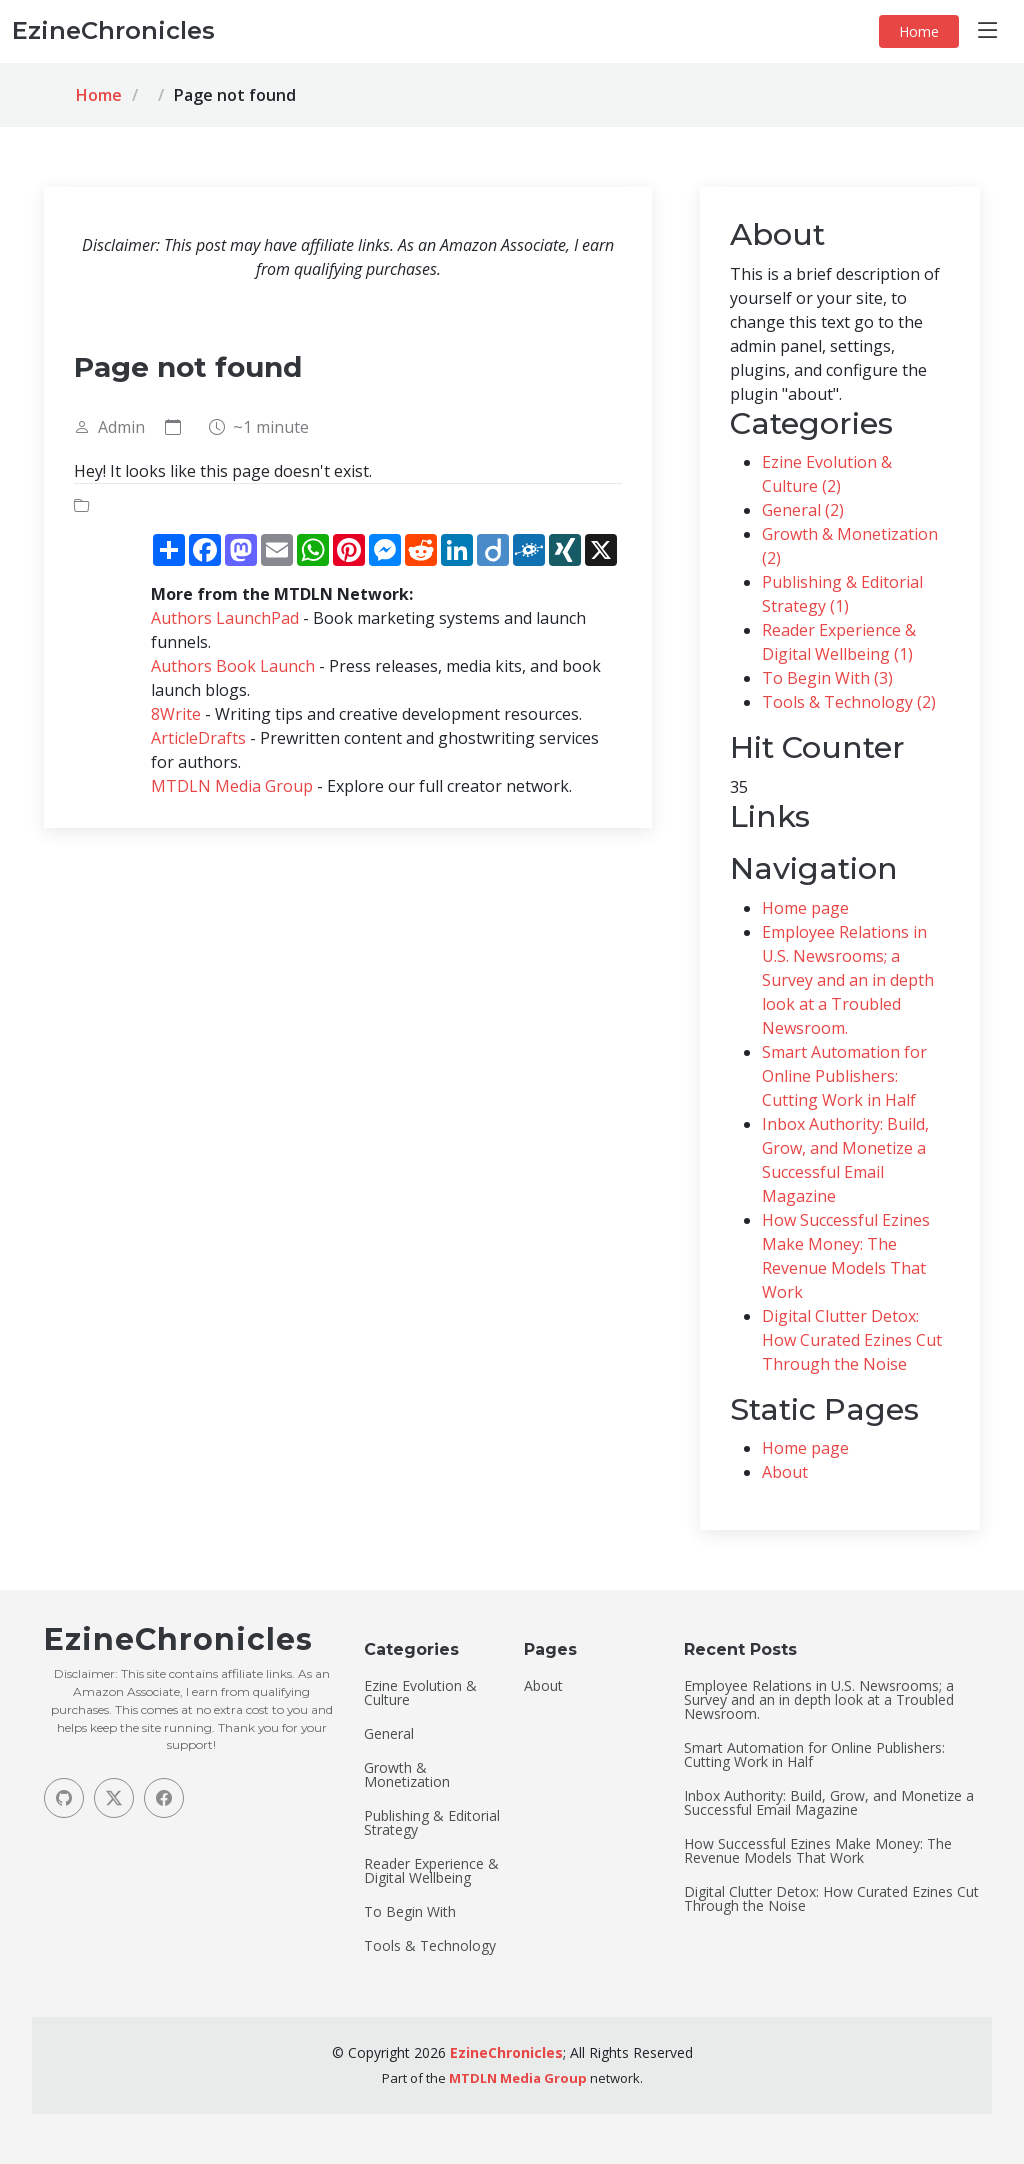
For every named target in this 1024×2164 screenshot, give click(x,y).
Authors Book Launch (233, 666)
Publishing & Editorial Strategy (432, 1823)
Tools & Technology (430, 1946)
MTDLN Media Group (232, 786)
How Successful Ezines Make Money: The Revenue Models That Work (818, 1851)
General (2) (803, 510)
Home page (805, 908)
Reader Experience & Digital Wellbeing (431, 1871)
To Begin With (410, 1912)
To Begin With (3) (827, 678)
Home (919, 31)
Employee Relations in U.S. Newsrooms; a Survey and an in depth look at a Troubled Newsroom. (848, 980)
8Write (176, 714)
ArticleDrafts (198, 738)
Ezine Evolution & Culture (420, 1693)
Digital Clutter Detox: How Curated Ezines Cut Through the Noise (852, 1340)
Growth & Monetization (407, 1775)
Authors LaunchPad (225, 618)
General (389, 1734)
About (785, 1472)
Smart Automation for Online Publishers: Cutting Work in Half (844, 1076)
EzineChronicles (506, 2052)
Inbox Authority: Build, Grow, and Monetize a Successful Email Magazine (829, 1803)
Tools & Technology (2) (849, 702)
